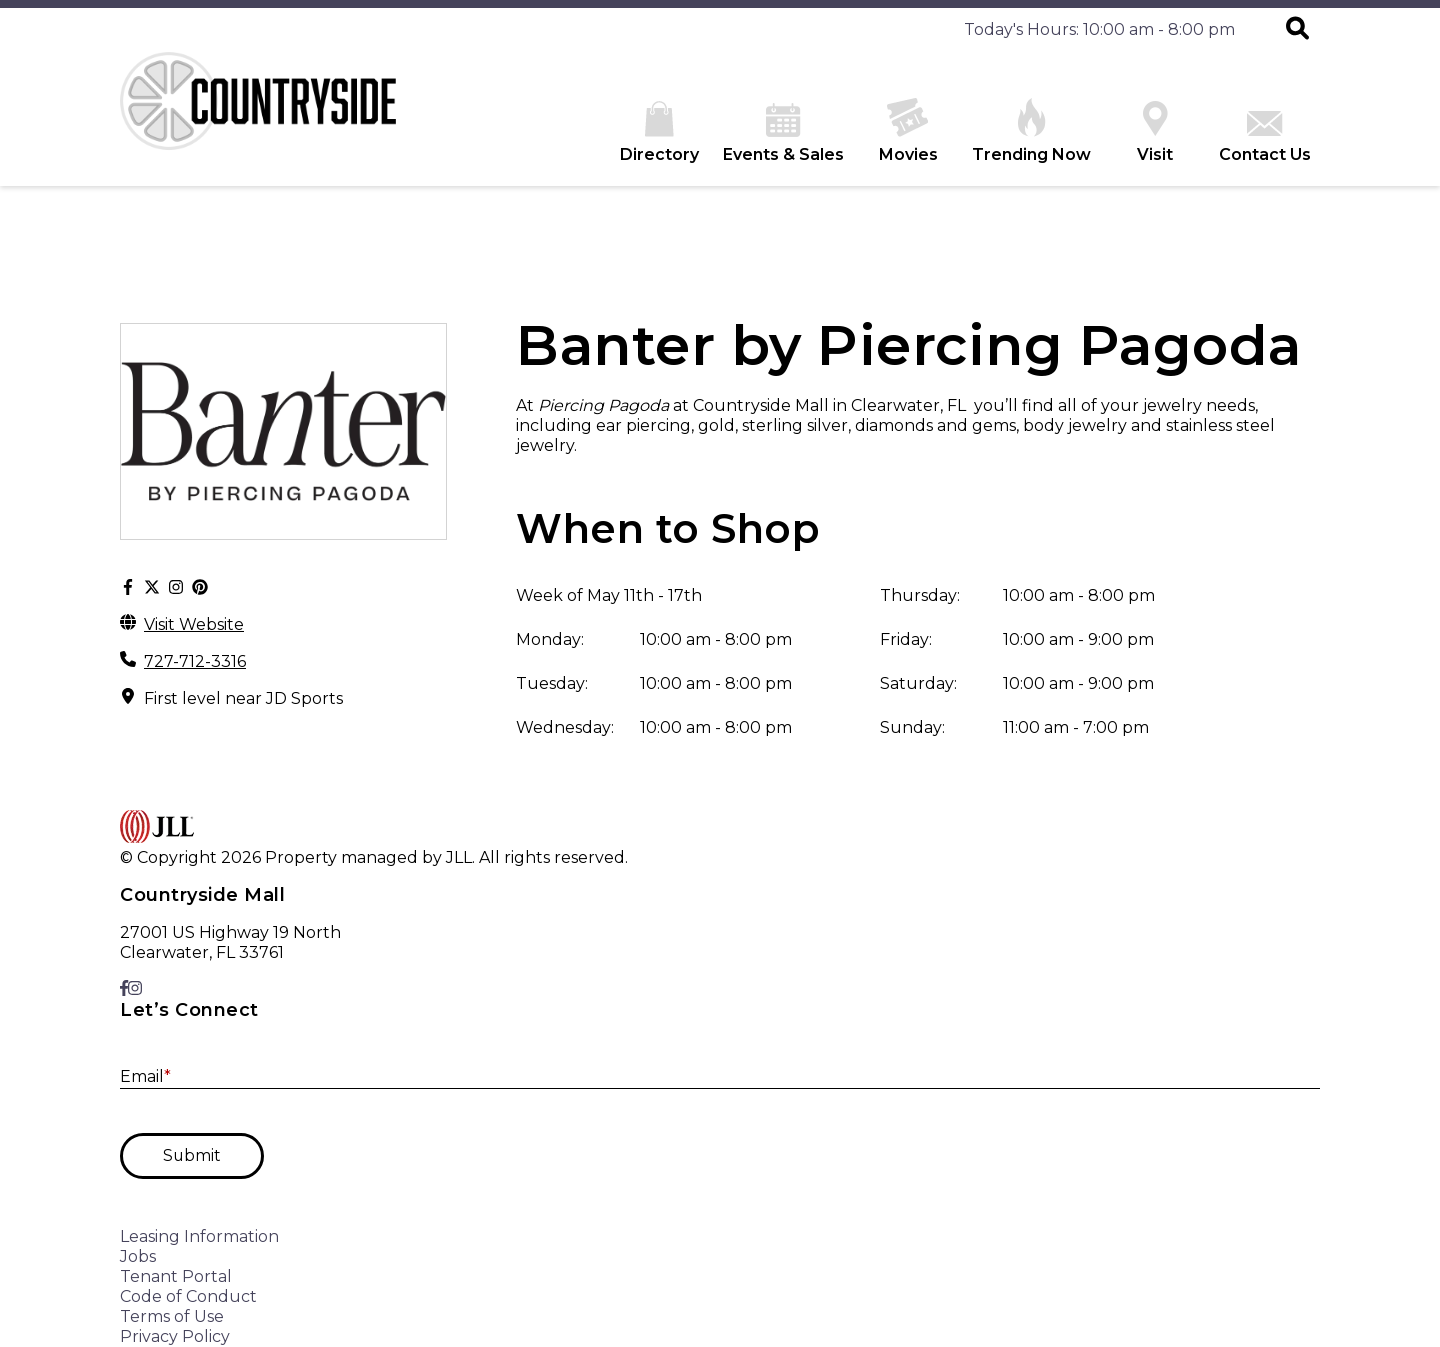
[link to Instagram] (135, 988)
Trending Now (1031, 131)
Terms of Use (172, 1316)
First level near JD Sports (243, 698)
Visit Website (194, 624)
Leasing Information (199, 1236)
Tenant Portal (176, 1276)
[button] (1297, 30)
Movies (908, 131)
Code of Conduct (188, 1296)
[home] (270, 119)
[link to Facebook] (124, 988)
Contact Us (1265, 137)
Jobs (138, 1256)
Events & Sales (783, 133)
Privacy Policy (175, 1336)
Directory (659, 132)
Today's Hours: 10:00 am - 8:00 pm (1099, 29)
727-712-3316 (195, 661)
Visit (1155, 132)
